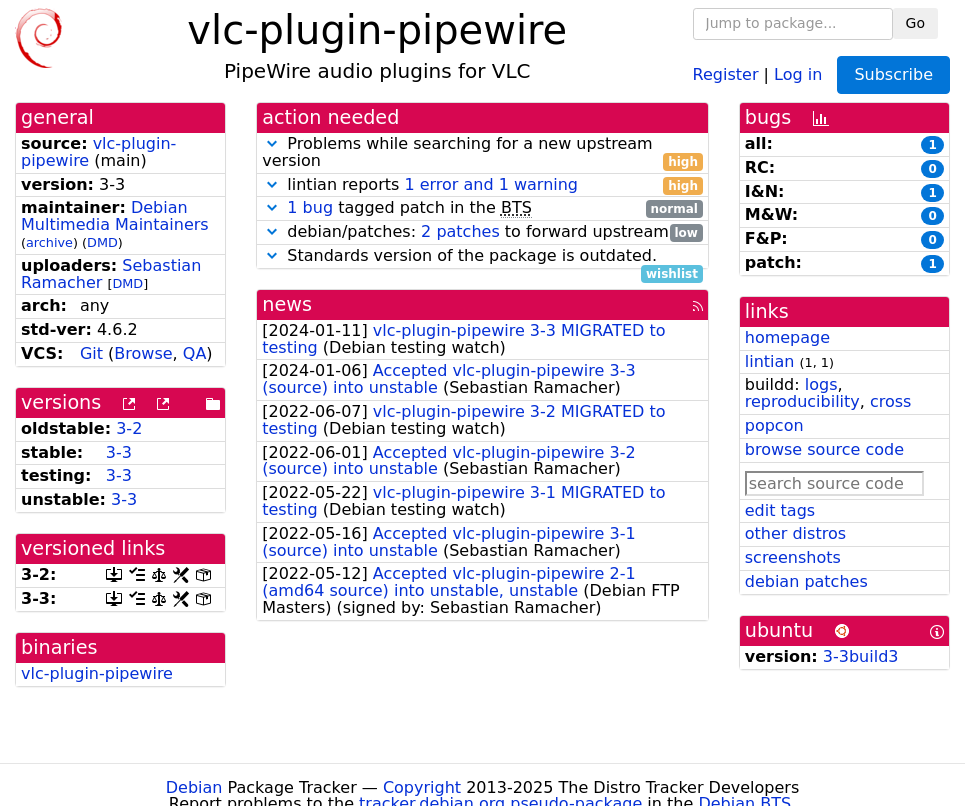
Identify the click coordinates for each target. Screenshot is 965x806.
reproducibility (802, 401)
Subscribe (893, 74)
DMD (102, 242)
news (287, 304)
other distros (795, 533)
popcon (774, 425)
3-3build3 (861, 656)
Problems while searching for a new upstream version (482, 153)
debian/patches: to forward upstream (482, 232)
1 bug (310, 207)
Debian (194, 787)
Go (915, 23)
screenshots (793, 557)
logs (821, 384)
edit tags (780, 510)
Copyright (422, 787)
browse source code (824, 449)
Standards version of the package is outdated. (482, 256)
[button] (272, 143)
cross (890, 401)
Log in (798, 73)
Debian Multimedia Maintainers (115, 216)
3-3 (119, 452)
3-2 (129, 428)
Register (726, 73)
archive (49, 242)
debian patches (806, 581)
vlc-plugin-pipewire (98, 152)
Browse (143, 353)
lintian (770, 361)
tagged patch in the (482, 208)
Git (91, 353)
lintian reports (482, 185)
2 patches (460, 231)
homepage (787, 337)
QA (195, 353)
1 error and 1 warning (491, 184)
